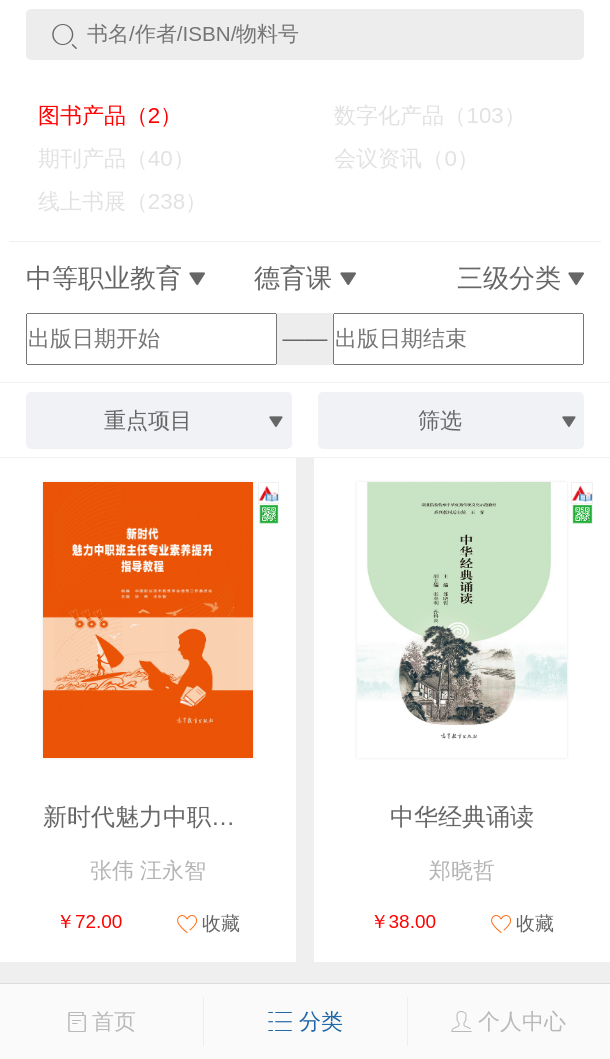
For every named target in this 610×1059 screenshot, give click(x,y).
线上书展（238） (110, 201)
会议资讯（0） (394, 158)
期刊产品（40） (104, 158)
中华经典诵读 (462, 816)
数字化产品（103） (418, 115)
